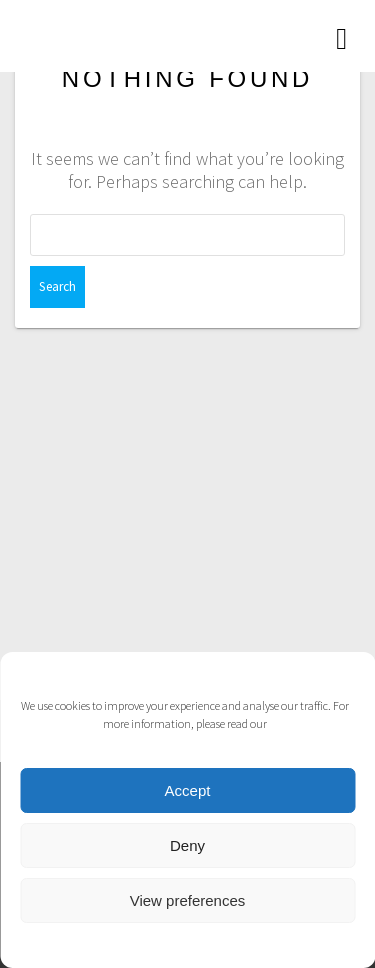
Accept (188, 790)
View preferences (188, 900)
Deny (187, 845)
